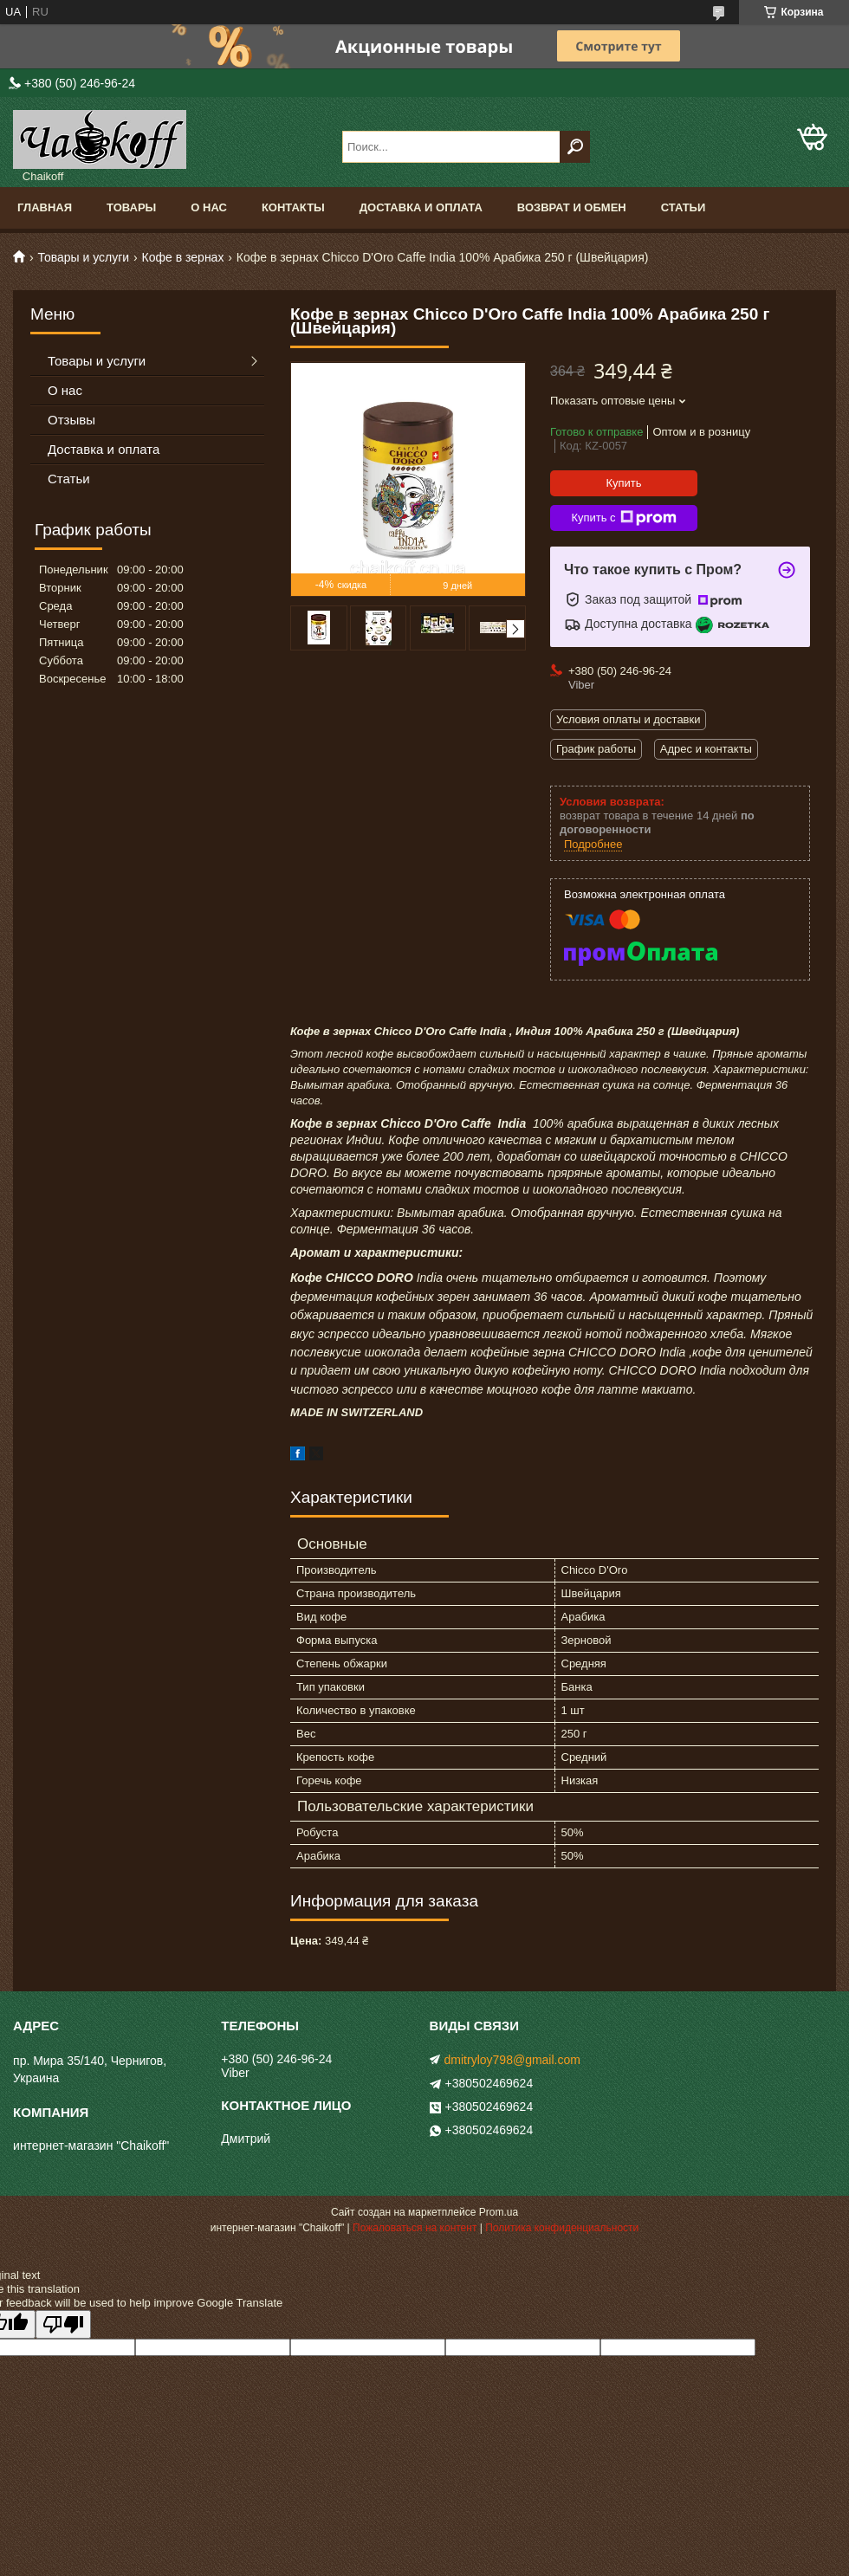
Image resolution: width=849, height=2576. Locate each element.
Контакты (293, 207)
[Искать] (575, 147)
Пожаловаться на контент (414, 2228)
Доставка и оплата (421, 207)
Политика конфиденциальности (561, 2228)
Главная (44, 207)
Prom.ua (498, 2212)
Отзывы (71, 419)
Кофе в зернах (183, 257)
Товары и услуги (83, 257)
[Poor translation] (63, 2324)
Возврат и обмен (571, 207)
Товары (131, 207)
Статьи (683, 207)
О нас (209, 207)
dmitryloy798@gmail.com (512, 2060)
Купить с (623, 518)
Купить (623, 482)
